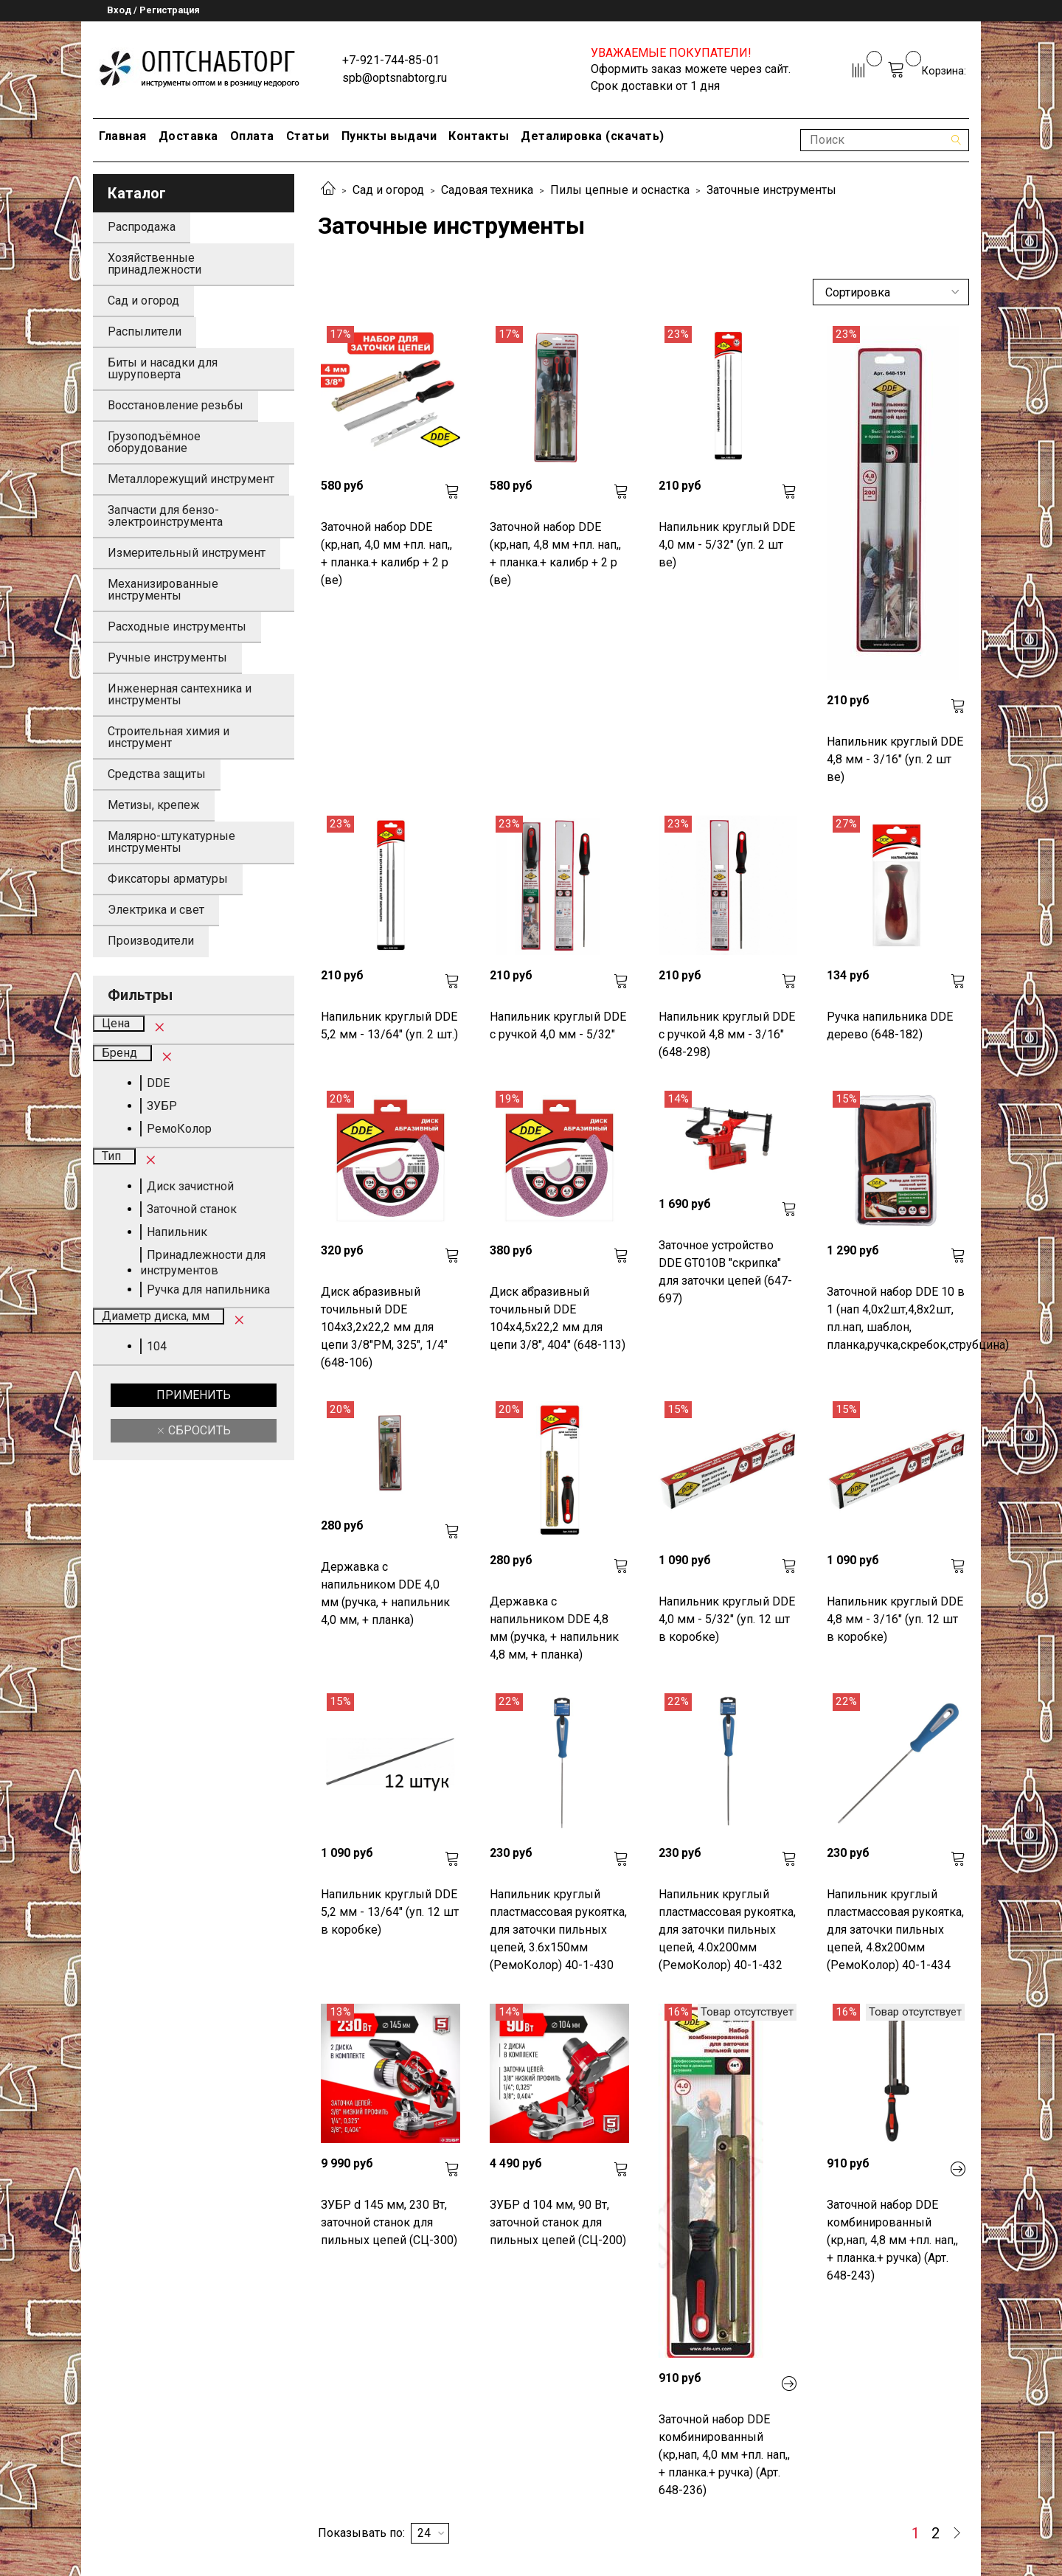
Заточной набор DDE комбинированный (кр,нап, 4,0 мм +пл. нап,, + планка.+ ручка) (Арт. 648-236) (724, 2454)
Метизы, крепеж (154, 805)
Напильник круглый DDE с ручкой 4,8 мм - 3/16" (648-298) (727, 1034)
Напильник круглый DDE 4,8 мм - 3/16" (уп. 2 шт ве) (895, 759)
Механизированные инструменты (163, 590)
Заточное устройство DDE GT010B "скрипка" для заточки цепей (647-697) (725, 1271)
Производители (151, 941)
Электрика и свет (156, 910)
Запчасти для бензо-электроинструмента (165, 516)
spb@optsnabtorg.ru (394, 78)
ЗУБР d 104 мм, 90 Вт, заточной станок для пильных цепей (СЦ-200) (558, 2222)
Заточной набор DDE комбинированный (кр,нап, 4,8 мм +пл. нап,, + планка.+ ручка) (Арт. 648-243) (892, 2240)
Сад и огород (388, 190)
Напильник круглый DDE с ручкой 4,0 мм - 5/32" (558, 1025)
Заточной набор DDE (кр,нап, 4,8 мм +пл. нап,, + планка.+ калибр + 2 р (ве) (555, 553)
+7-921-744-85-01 (391, 60)
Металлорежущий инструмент (191, 479)
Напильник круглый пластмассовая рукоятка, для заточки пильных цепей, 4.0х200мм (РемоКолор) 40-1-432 (727, 1929)
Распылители (144, 331)
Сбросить (198, 1430)
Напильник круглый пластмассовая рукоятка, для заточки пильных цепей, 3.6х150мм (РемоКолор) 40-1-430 (558, 1929)
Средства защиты (157, 774)
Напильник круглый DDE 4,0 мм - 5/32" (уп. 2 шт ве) (727, 544)
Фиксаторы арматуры (168, 879)
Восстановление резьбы (175, 405)
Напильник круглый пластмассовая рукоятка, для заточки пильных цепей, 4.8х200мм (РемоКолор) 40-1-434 (895, 1929)
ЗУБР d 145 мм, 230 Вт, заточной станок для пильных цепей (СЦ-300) (389, 2222)
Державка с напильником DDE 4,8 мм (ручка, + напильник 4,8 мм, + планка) (554, 1628)
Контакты (478, 136)
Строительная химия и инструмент (168, 737)
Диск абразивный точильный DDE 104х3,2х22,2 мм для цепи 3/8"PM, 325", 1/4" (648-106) (384, 1327)
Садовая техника (487, 190)
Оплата (252, 136)
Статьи (308, 136)
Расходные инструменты (177, 626)
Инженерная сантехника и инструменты (179, 694)
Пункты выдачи (389, 136)
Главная (123, 136)
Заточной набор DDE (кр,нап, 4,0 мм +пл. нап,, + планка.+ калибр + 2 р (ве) (386, 553)
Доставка (188, 136)
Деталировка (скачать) (592, 136)
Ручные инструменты (167, 657)
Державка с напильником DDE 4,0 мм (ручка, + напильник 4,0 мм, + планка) (385, 1593)
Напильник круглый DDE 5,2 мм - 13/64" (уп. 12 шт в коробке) (390, 1912)
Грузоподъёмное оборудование (154, 442)
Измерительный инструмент (187, 553)
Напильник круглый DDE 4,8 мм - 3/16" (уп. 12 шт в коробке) (895, 1619)
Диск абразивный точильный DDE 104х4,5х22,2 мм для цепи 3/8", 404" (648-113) (557, 1318)
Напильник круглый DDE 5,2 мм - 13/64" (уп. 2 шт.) (389, 1025)
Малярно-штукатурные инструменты (171, 842)
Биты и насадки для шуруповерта (163, 368)
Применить (193, 1395)
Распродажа (142, 227)
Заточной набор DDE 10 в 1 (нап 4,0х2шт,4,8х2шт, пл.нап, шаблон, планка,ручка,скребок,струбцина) (896, 1318)
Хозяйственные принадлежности (154, 264)
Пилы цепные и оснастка (620, 190)
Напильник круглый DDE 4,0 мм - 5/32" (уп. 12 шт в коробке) (727, 1619)
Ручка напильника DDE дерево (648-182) (890, 1025)
